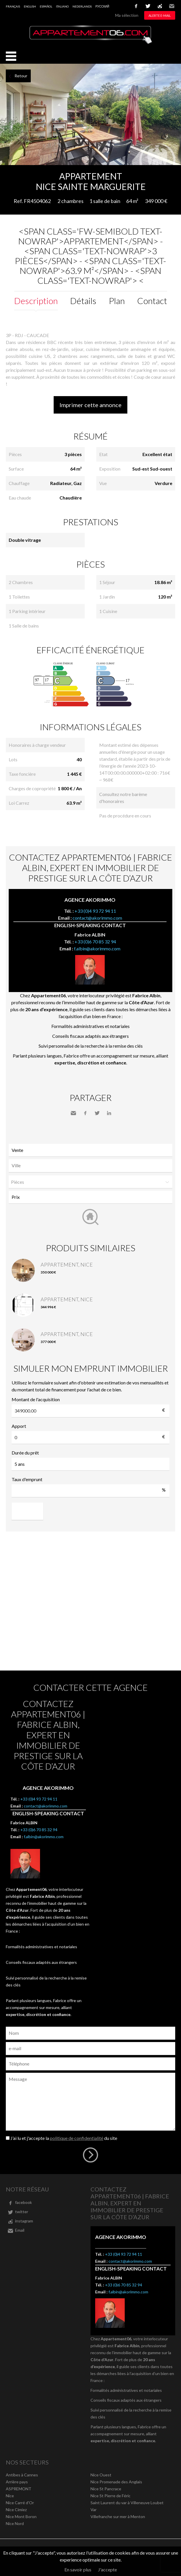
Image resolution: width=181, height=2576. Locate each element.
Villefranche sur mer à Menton (118, 2516)
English (30, 6)
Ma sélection (126, 15)
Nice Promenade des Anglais (116, 2481)
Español (46, 6)
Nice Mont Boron (21, 2516)
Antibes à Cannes (22, 2474)
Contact (152, 300)
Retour (21, 75)
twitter (148, 6)
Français (13, 6)
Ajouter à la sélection (177, 171)
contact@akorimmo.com (97, 918)
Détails (83, 300)
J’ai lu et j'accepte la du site (63, 2138)
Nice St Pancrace (106, 2488)
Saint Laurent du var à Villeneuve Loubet (127, 2502)
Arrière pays (17, 2481)
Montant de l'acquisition (36, 1399)
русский (102, 6)
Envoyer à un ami (73, 1113)
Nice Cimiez (16, 2509)
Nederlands (82, 6)
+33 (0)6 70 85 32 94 (95, 941)
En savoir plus (77, 2569)
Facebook (85, 1113)
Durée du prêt (25, 1452)
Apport (19, 1426)
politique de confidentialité (76, 2138)
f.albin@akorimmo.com (97, 948)
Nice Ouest (101, 2474)
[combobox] (90, 1165)
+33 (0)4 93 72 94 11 (95, 911)
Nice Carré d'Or (20, 2502)
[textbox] (92, 1165)
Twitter (97, 1113)
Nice (10, 2495)
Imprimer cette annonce (90, 404)
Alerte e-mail (160, 15)
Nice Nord (15, 2523)
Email (171, 6)
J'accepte (107, 2569)
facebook (136, 6)
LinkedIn (109, 1113)
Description (36, 300)
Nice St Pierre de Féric (111, 2495)
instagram (159, 6)
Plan (117, 300)
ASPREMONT (18, 2488)
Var (94, 2509)
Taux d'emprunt (27, 1479)
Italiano (62, 6)
